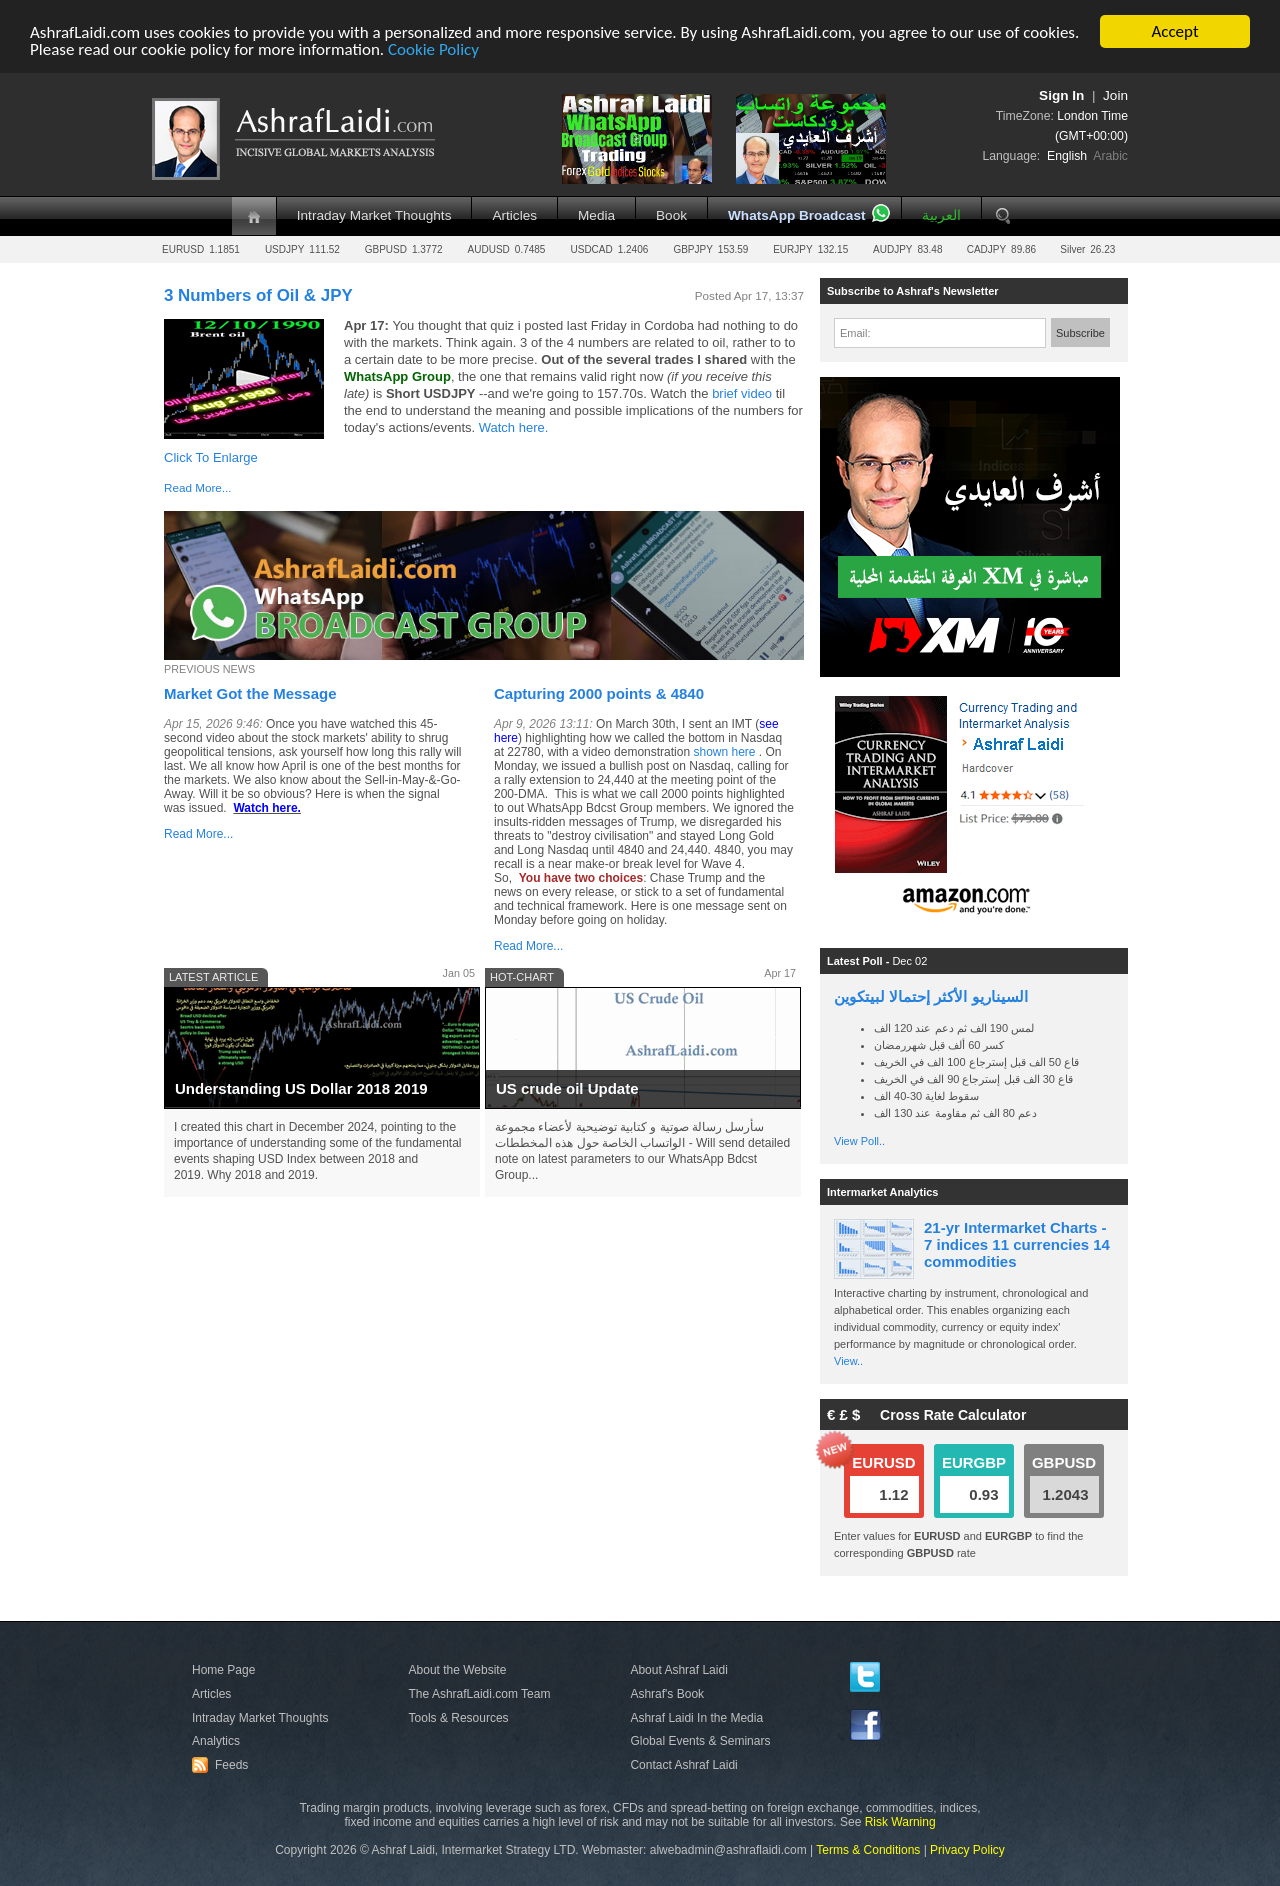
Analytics (216, 1741)
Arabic (1110, 156)
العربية (941, 215)
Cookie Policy (433, 49)
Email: (855, 333)
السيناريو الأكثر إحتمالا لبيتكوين (931, 996)
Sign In (1061, 95)
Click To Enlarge (211, 457)
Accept (1174, 31)
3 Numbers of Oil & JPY (258, 295)
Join (1115, 95)
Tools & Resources (459, 1718)
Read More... (198, 487)
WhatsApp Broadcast (796, 215)
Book (671, 215)
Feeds (223, 1765)
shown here (724, 752)
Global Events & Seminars (700, 1741)
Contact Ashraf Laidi (683, 1765)
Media (596, 215)
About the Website (458, 1670)
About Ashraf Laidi (678, 1670)
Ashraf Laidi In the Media (696, 1718)
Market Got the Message (250, 693)
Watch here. (515, 427)
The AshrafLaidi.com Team (480, 1694)
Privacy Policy (967, 1850)
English (1067, 156)
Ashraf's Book (667, 1694)
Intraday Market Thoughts (374, 215)
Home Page (223, 1670)
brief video (744, 393)
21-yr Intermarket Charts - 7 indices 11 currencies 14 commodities (1017, 1244)
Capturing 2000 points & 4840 (599, 693)
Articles (514, 215)
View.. (848, 1361)
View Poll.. (859, 1141)
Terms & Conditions (868, 1850)
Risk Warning (900, 1822)
